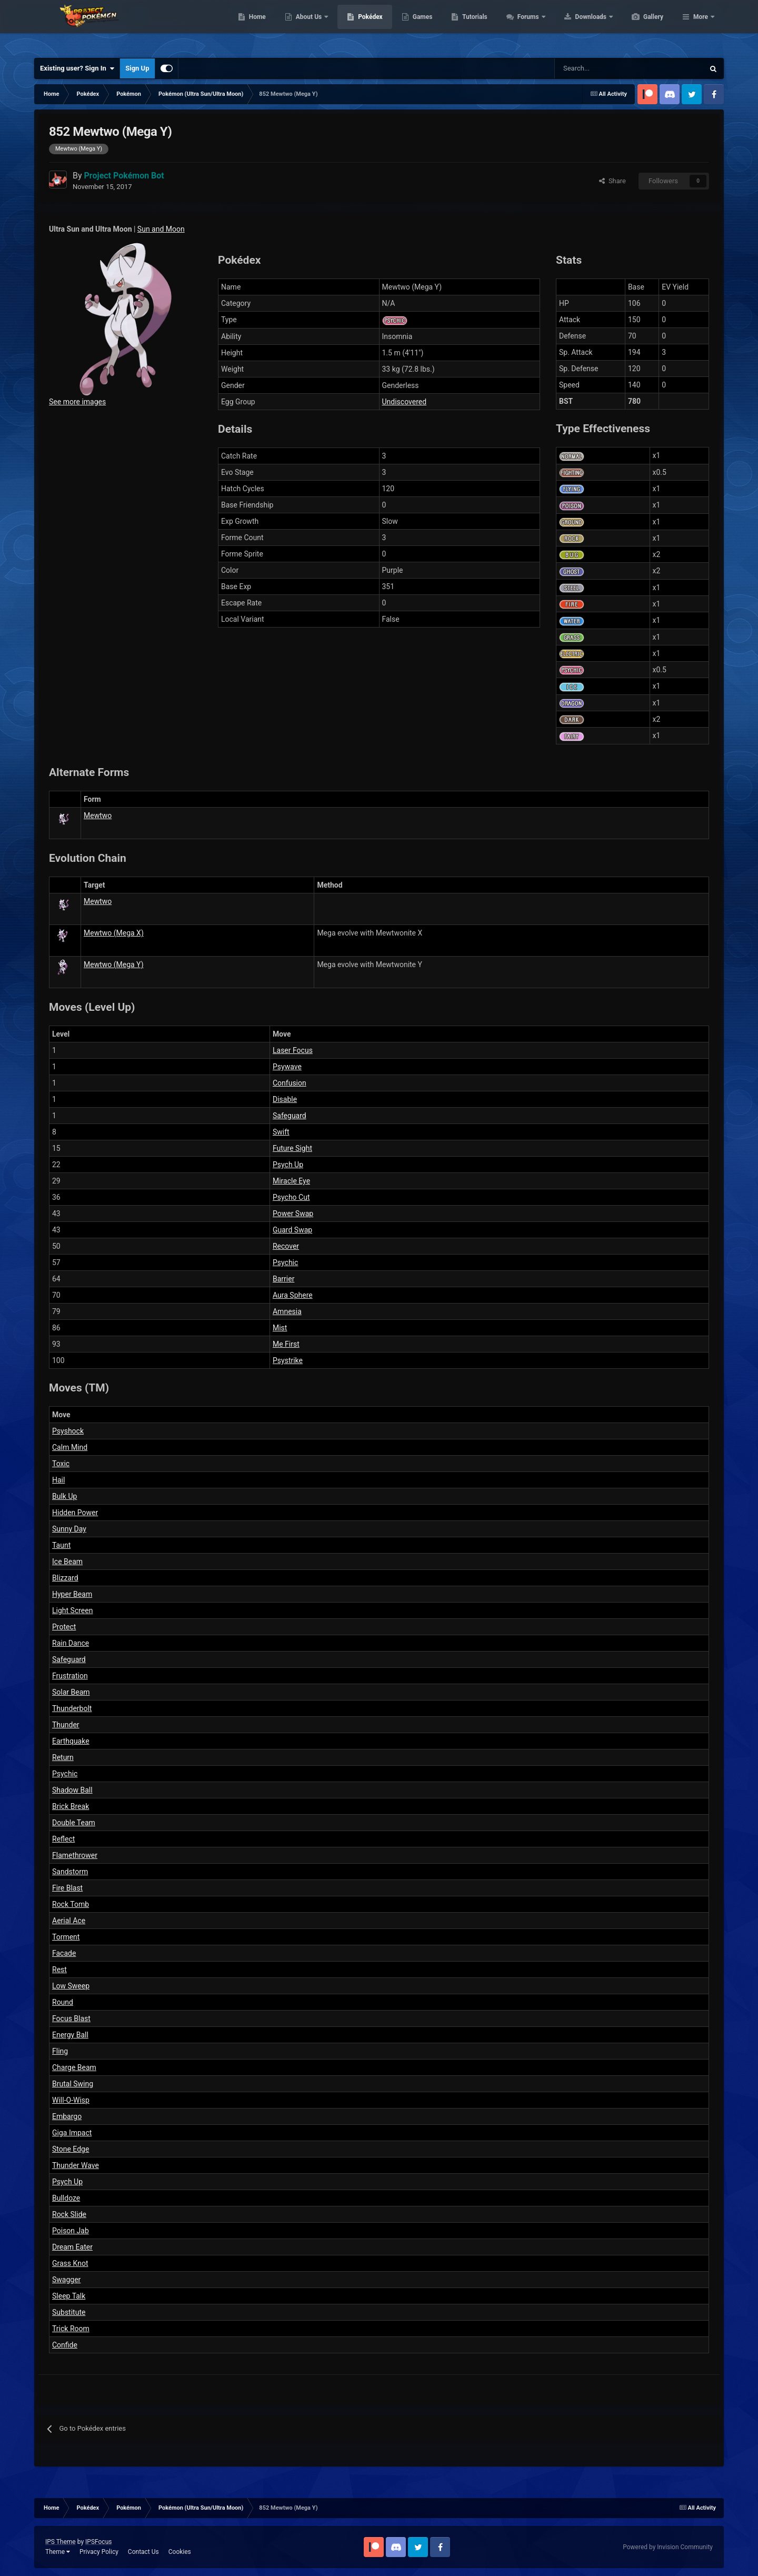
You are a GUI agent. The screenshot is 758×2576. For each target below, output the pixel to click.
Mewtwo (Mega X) (114, 933)
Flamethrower (74, 1855)
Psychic (285, 1262)
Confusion (289, 1083)
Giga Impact (72, 2133)
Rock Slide (69, 2214)
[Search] (592, 68)
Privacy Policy (98, 2551)
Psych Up (288, 1164)
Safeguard (289, 1115)
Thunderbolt (72, 1708)
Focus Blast (71, 2018)
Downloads (641, 26)
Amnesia (287, 1311)
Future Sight (292, 1148)
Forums (578, 26)
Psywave (287, 1066)
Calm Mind (69, 1447)
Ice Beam (67, 1561)
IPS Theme (60, 2541)
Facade (64, 1953)
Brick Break (70, 1806)
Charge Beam (74, 2067)
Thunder (65, 1724)
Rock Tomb (70, 1904)
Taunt (61, 1545)
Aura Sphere (293, 1295)
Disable (285, 1099)
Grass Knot (70, 2263)
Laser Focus (293, 1050)
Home (307, 26)
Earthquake (70, 1741)
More (701, 26)
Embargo (67, 2116)
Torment (65, 1937)
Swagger (66, 2279)
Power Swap (293, 1213)
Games (472, 26)
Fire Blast (67, 1888)
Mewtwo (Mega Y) (114, 964)
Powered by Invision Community (668, 2547)
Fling (60, 2051)
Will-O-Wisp (70, 2100)
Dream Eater (72, 2247)
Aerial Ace (68, 1920)
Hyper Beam (72, 1594)
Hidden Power (75, 1512)
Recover (286, 1246)
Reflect (63, 1839)
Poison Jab (70, 2230)
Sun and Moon (161, 229)
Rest (59, 1969)
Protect (64, 1627)
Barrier (283, 1279)
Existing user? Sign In (77, 68)
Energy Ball (70, 2035)
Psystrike (288, 1360)
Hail (58, 1480)
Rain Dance (70, 1643)
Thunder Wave (75, 2165)
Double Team (73, 1822)
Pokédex (420, 26)
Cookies (179, 2551)
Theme (57, 2551)
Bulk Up (64, 1496)
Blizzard (65, 1578)
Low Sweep (70, 1986)
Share (612, 181)
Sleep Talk (68, 2296)
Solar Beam (71, 1692)
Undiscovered (404, 401)
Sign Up (137, 68)
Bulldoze (66, 2198)
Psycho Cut (291, 1197)
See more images (77, 401)
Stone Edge (70, 2149)
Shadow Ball (72, 1790)
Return (63, 1757)
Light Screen (72, 1610)
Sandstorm (70, 1871)
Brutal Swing (72, 2084)
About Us (359, 26)
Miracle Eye (291, 1181)
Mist (280, 1328)
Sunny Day (69, 1529)
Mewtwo (98, 815)
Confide (64, 2345)
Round (62, 2002)
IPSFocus (98, 2541)
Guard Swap (292, 1230)
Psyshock (68, 1431)
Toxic (60, 1463)
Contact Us (143, 2551)
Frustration (70, 1676)
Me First (286, 1344)
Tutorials (524, 26)
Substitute (68, 2312)
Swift (281, 1132)
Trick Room (70, 2328)
